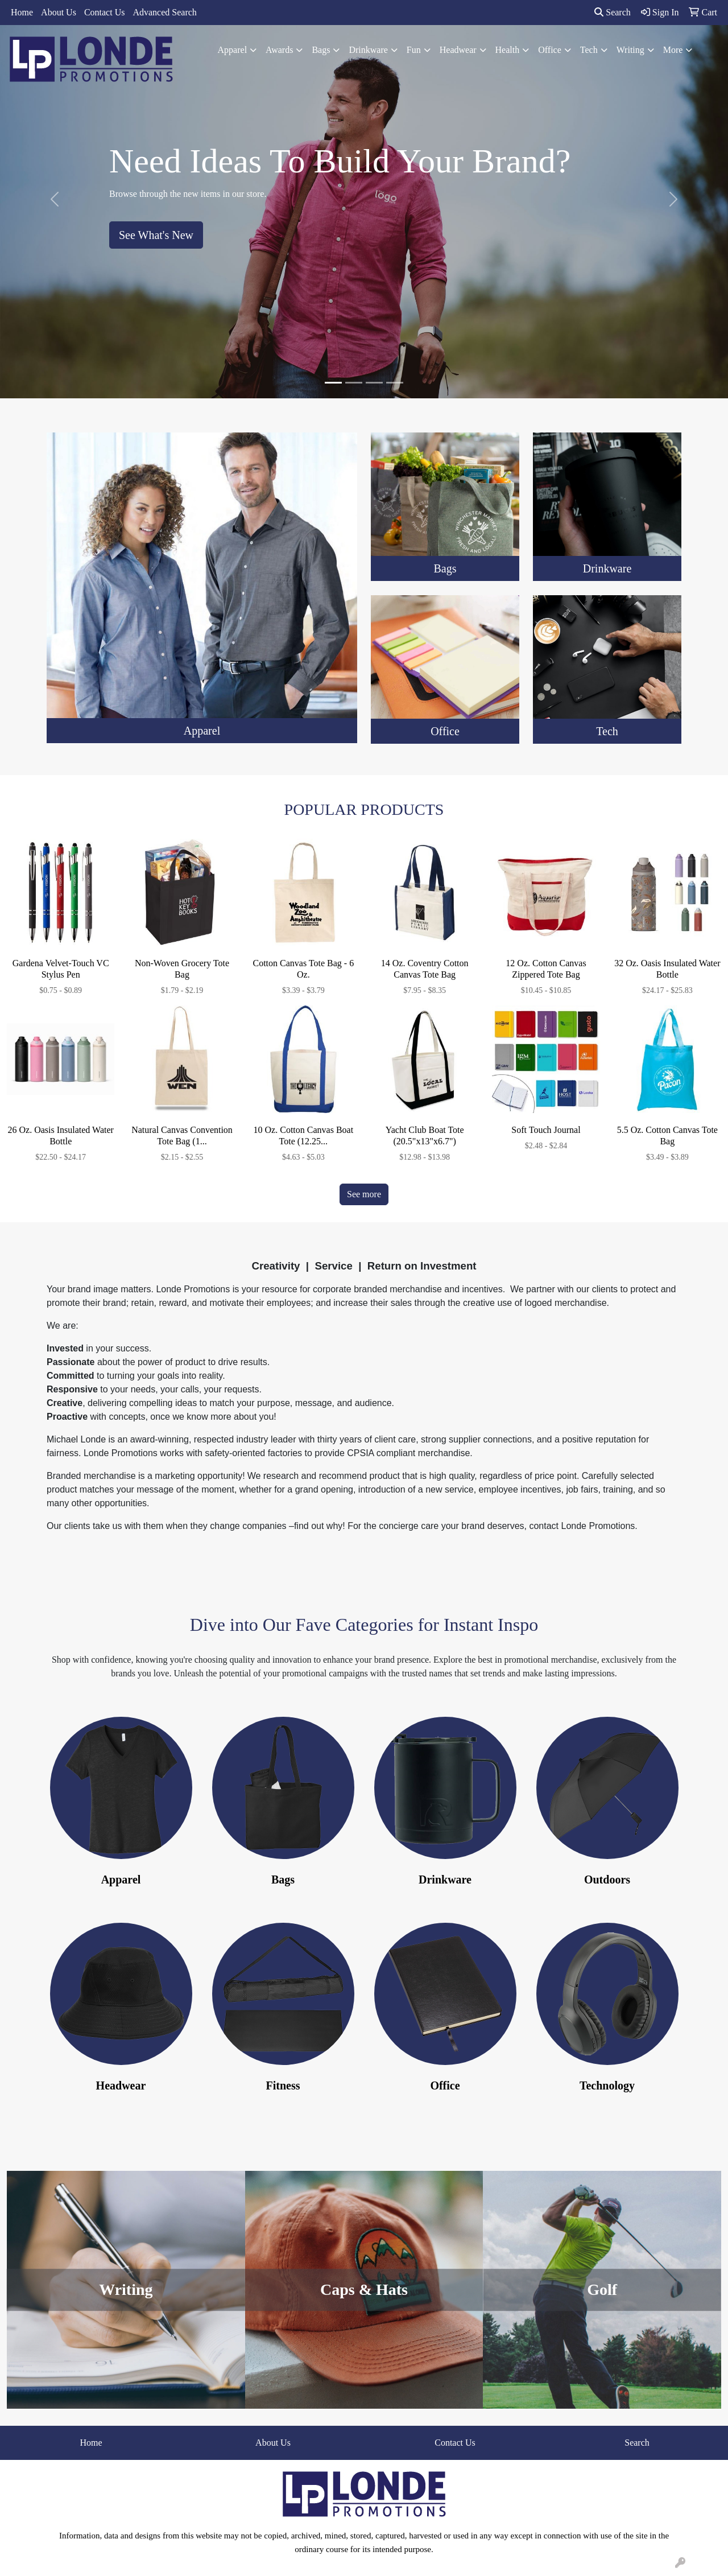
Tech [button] (589, 50)
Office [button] (549, 50)
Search (612, 12)
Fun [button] (414, 50)
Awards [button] (279, 50)
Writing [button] (630, 50)
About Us (58, 12)
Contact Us (104, 12)
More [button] (673, 50)
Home (22, 12)
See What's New (156, 235)
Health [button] (507, 50)
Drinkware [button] (368, 50)
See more (364, 1194)
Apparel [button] (232, 50)
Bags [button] (321, 50)
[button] (54, 199)
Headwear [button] (458, 50)
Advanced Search (164, 12)
